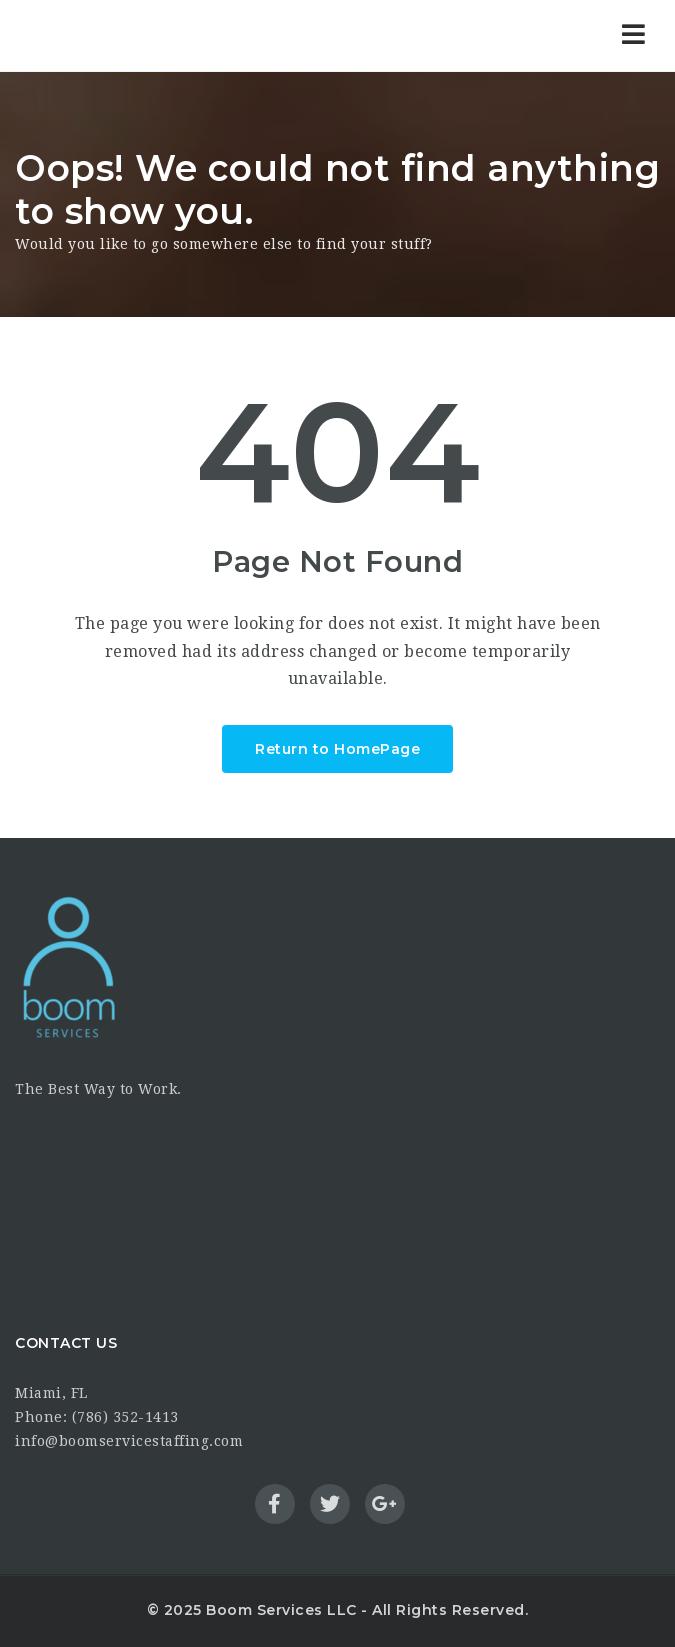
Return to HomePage (337, 749)
